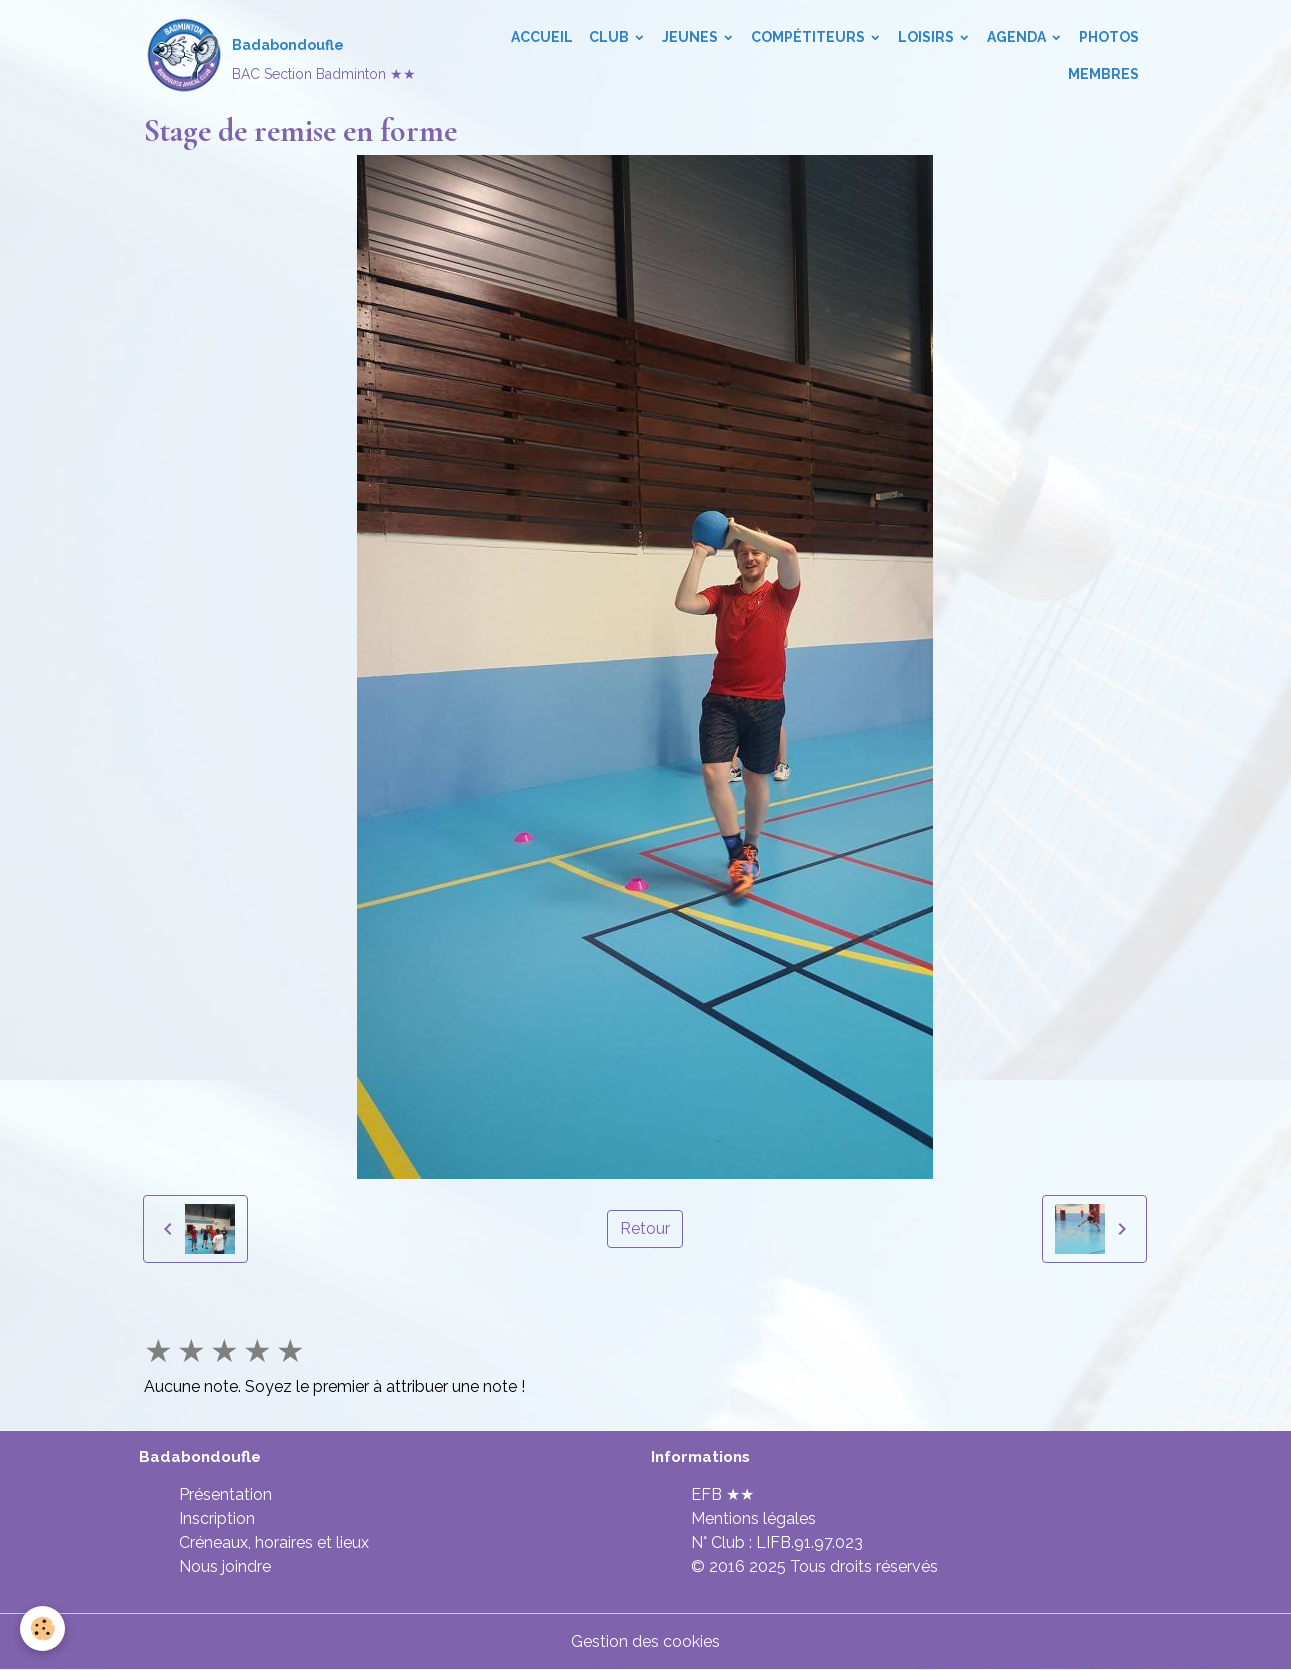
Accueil (542, 37)
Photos (1109, 37)
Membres (1103, 74)
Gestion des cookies (645, 1641)
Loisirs (927, 37)
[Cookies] (42, 1628)
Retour (645, 1228)
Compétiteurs (809, 37)
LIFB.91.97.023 (809, 1542)
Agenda (1018, 37)
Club (610, 37)
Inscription (217, 1518)
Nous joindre (225, 1566)
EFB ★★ (722, 1494)
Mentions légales (753, 1518)
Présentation (225, 1494)
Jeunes (691, 37)
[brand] (278, 56)
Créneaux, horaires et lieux (274, 1542)
